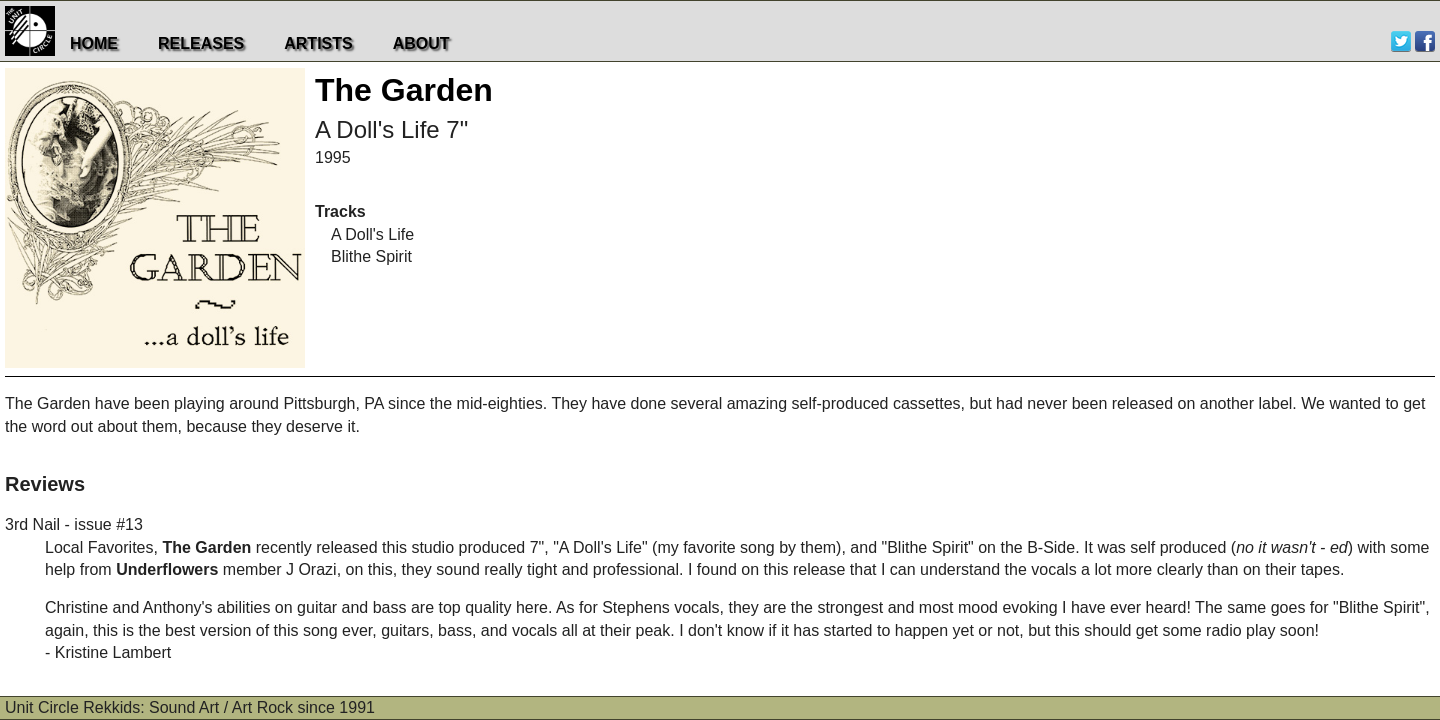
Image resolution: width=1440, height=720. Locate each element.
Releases (201, 43)
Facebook (1425, 41)
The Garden (404, 90)
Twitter (1401, 41)
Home (94, 43)
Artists (318, 43)
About (421, 43)
